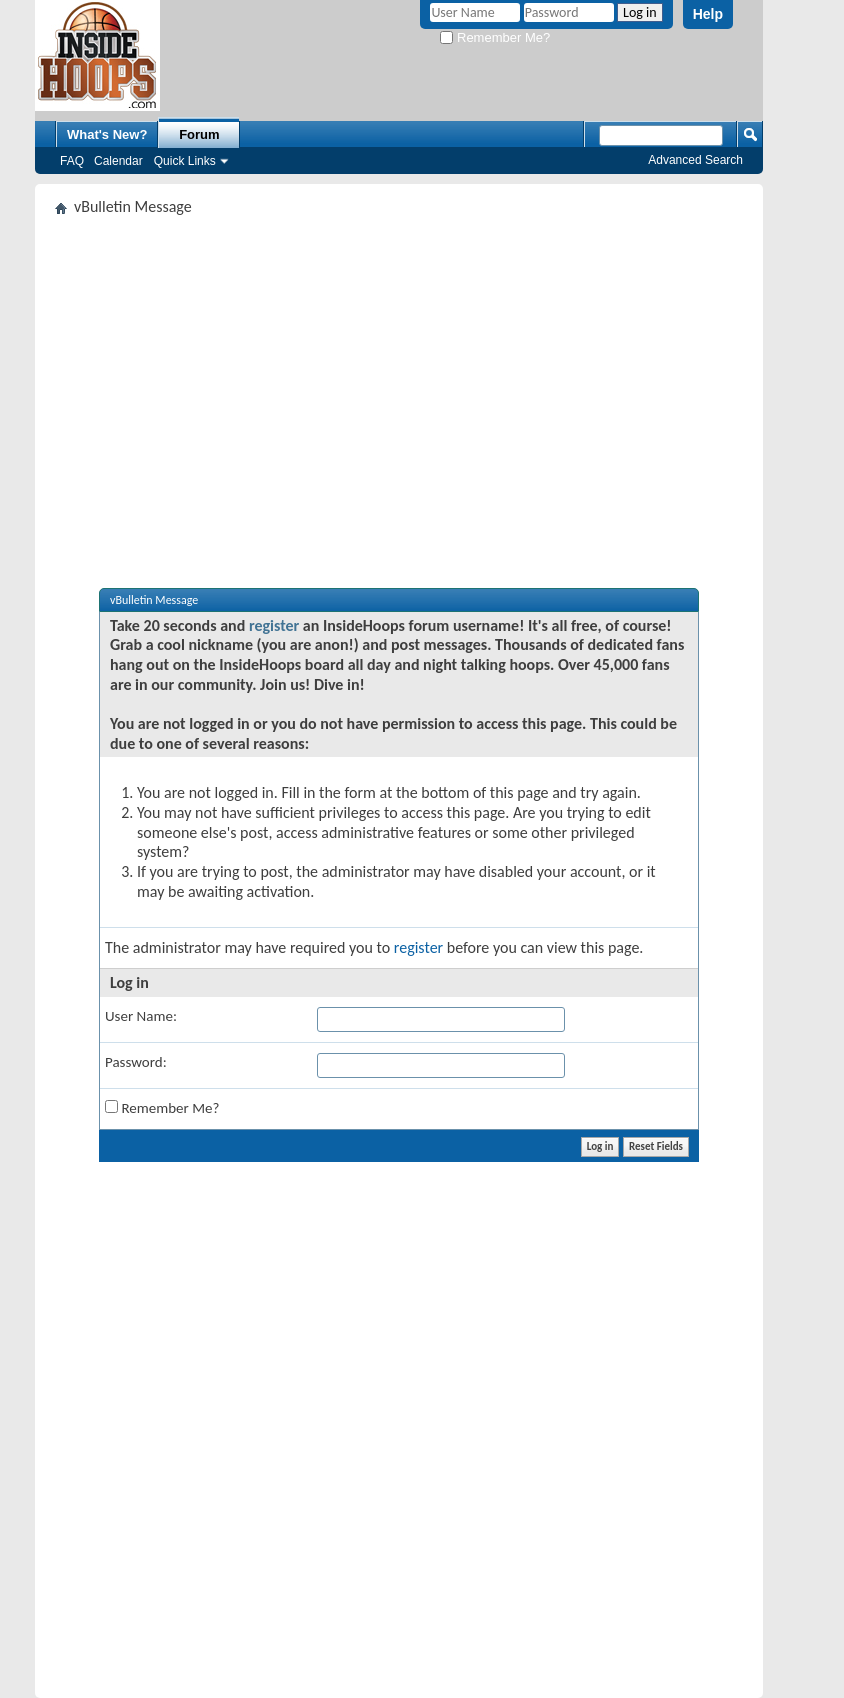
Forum (199, 134)
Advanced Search (695, 160)
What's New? (107, 134)
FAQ (72, 161)
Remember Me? (495, 37)
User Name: (141, 1016)
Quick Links (185, 161)
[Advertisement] (399, 374)
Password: (136, 1062)
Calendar (118, 161)
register (274, 625)
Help (708, 14)
